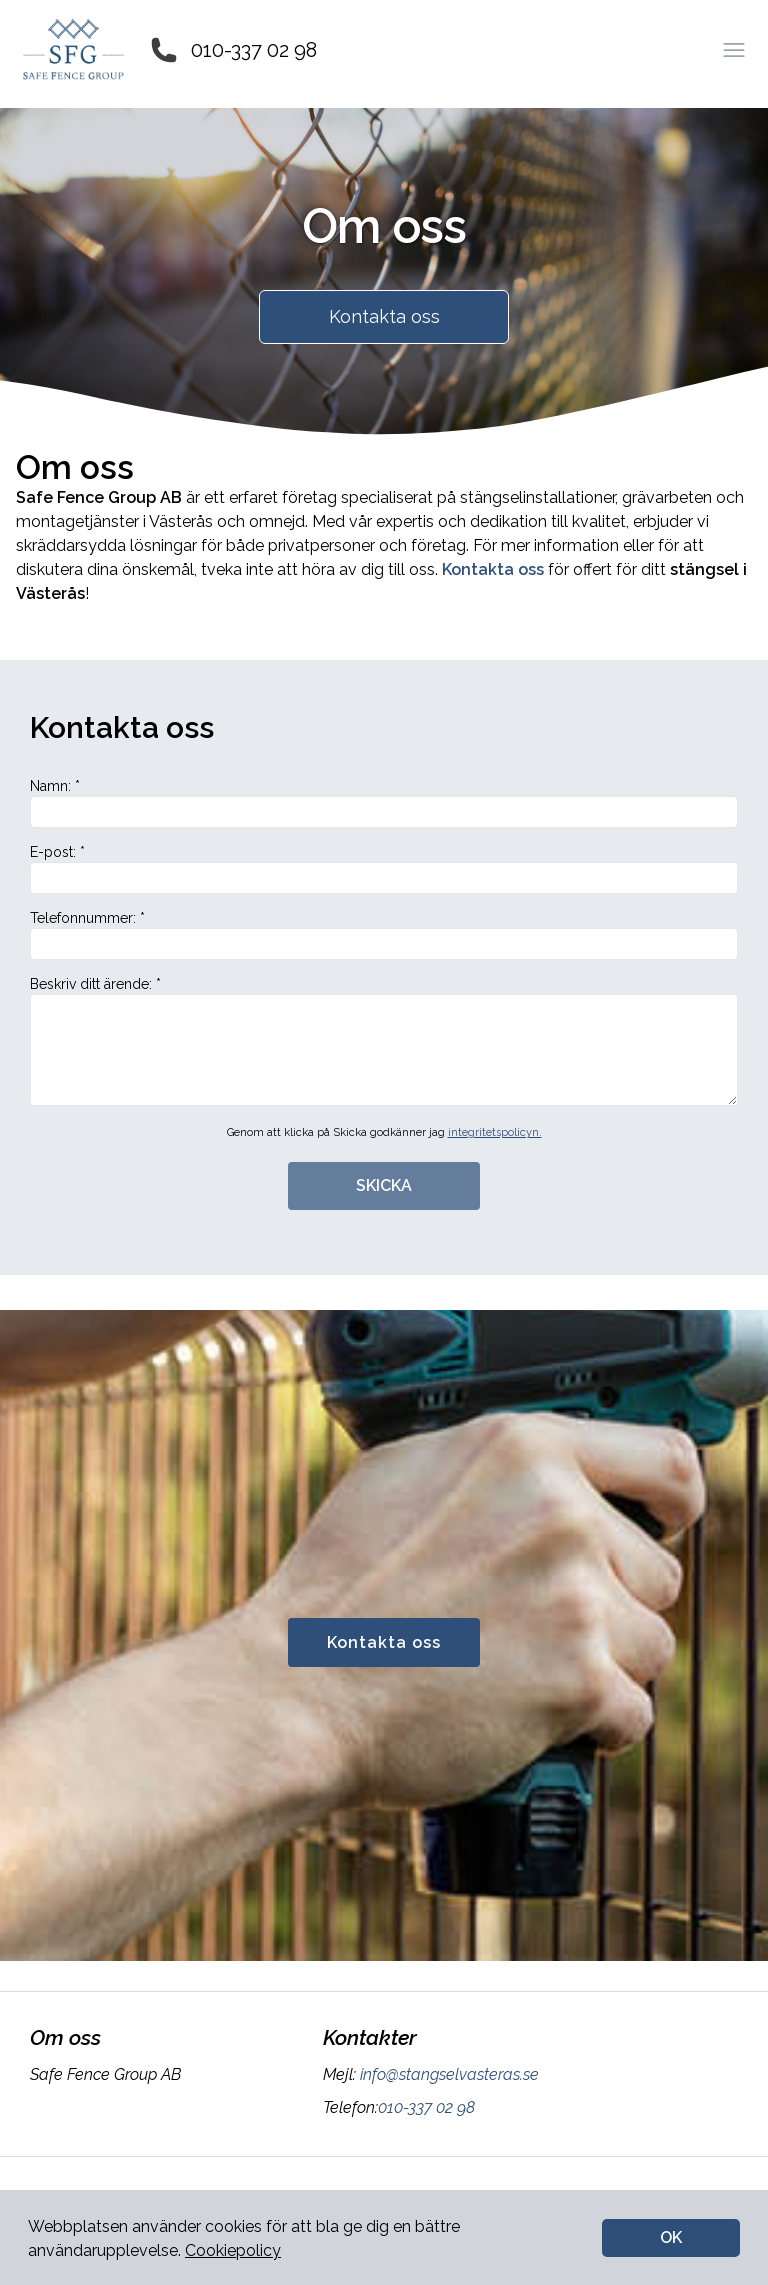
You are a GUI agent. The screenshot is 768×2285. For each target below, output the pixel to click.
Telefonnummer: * (384, 935)
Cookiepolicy (233, 2250)
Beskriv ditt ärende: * (384, 1041)
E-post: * (384, 869)
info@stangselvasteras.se (447, 2074)
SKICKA (384, 1185)
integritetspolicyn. (495, 1132)
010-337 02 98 (254, 50)
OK (671, 2237)
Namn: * (384, 803)
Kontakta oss (384, 316)
